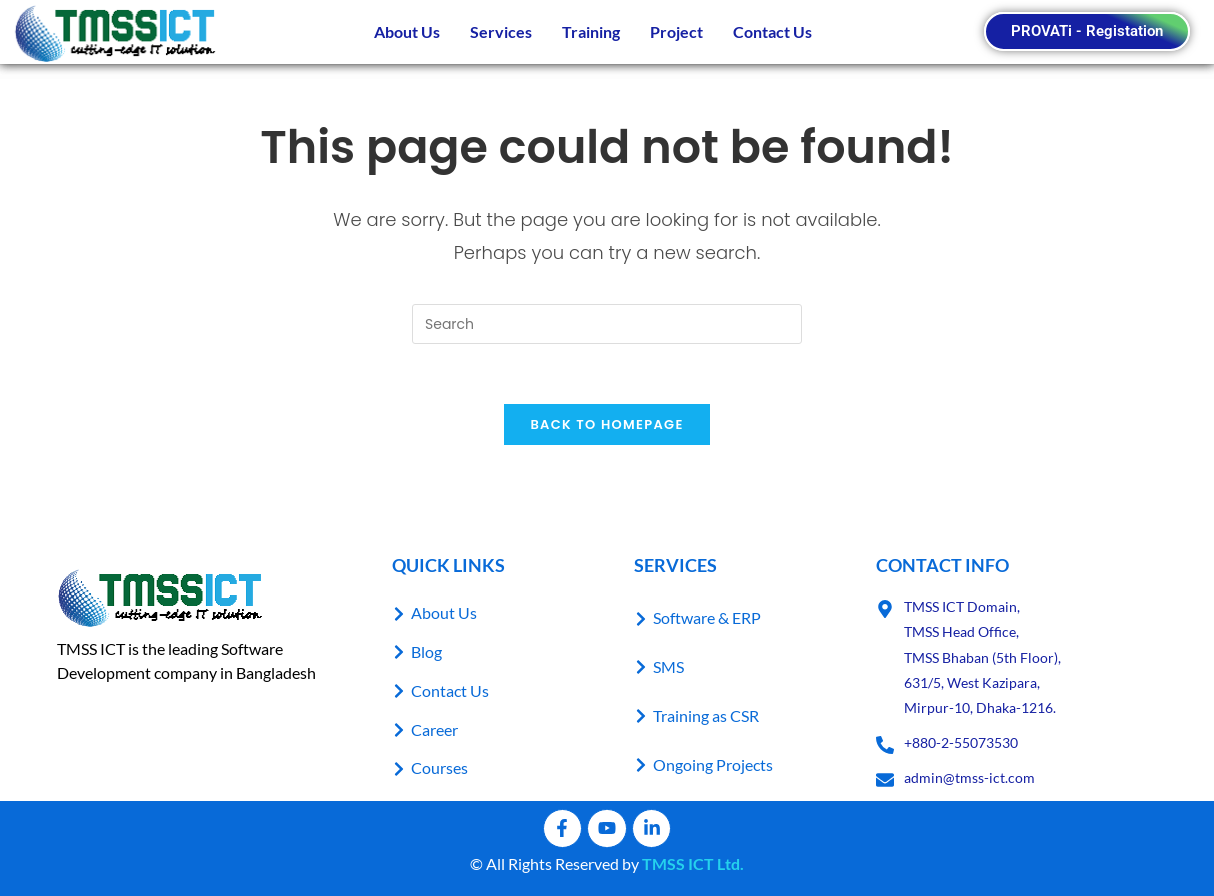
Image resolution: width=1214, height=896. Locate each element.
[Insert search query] (607, 324)
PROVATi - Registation (1087, 31)
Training (591, 31)
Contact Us (772, 31)
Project (676, 31)
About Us (407, 31)
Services (501, 31)
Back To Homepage (606, 425)
